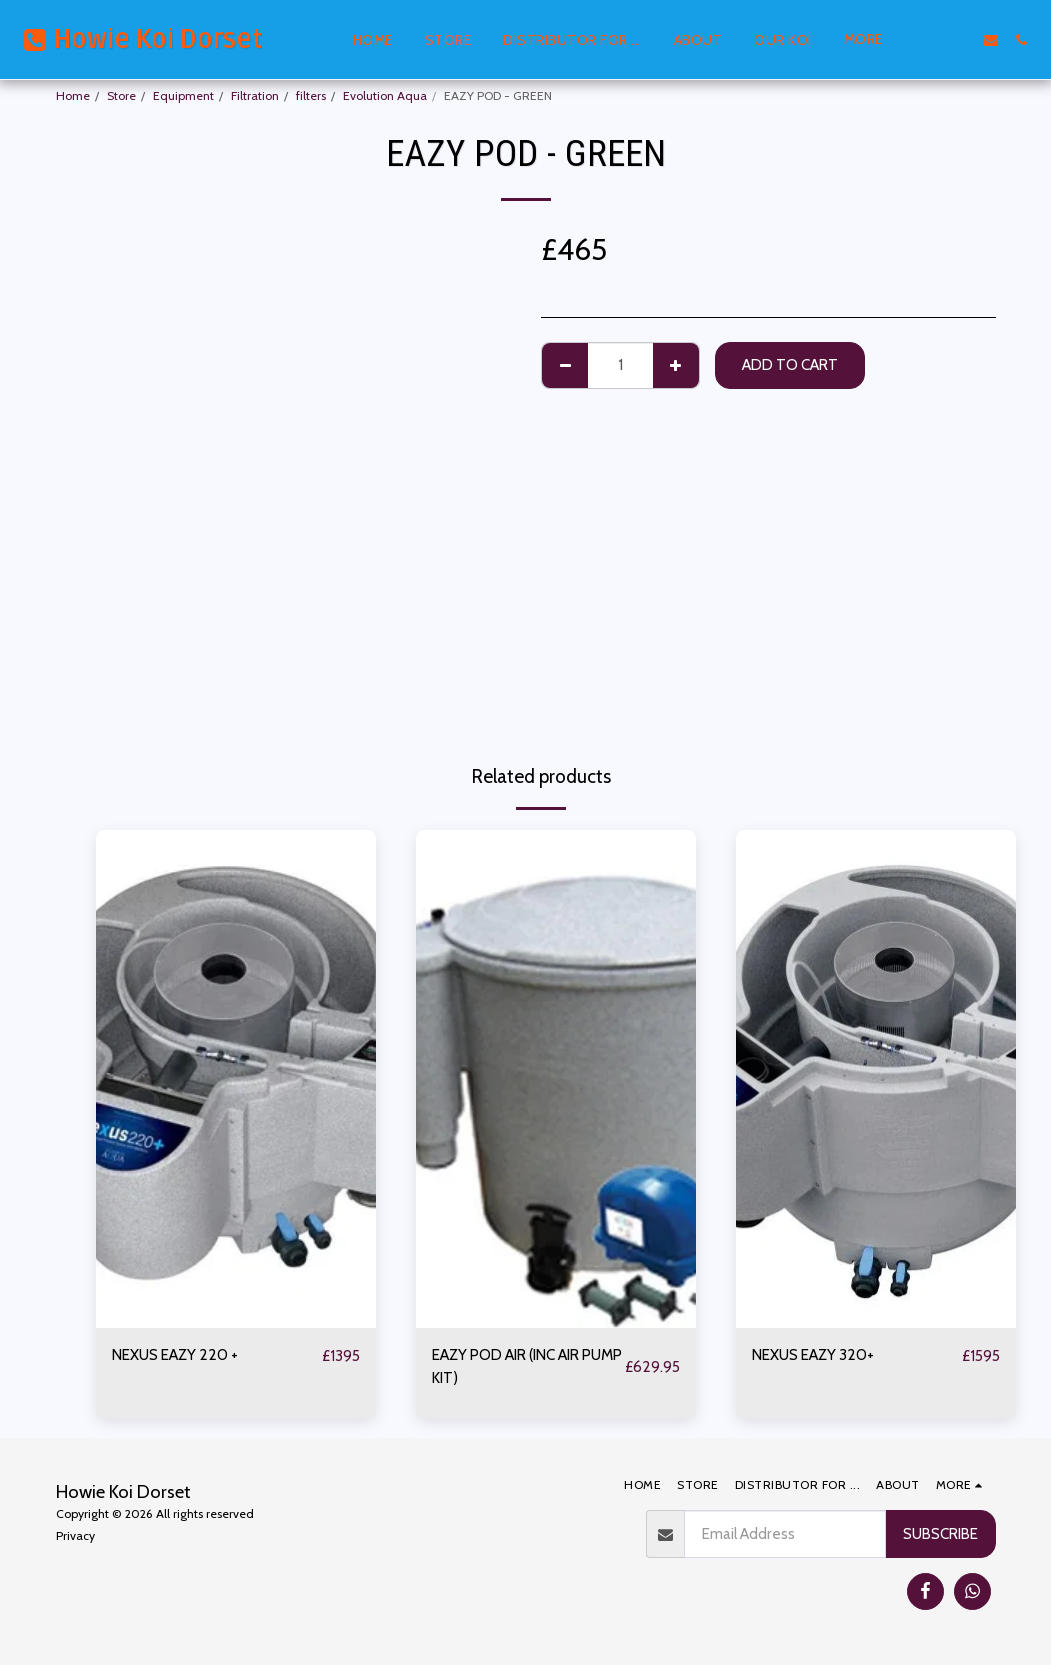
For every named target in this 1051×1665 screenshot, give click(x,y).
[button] (931, 40)
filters (311, 95)
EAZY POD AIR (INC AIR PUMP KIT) (527, 1366)
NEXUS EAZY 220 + (175, 1354)
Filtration (255, 95)
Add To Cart (790, 364)
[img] (236, 1079)
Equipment (183, 95)
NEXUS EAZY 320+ (813, 1354)
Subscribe (940, 1533)
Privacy (75, 1535)
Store (121, 95)
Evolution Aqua (385, 95)
